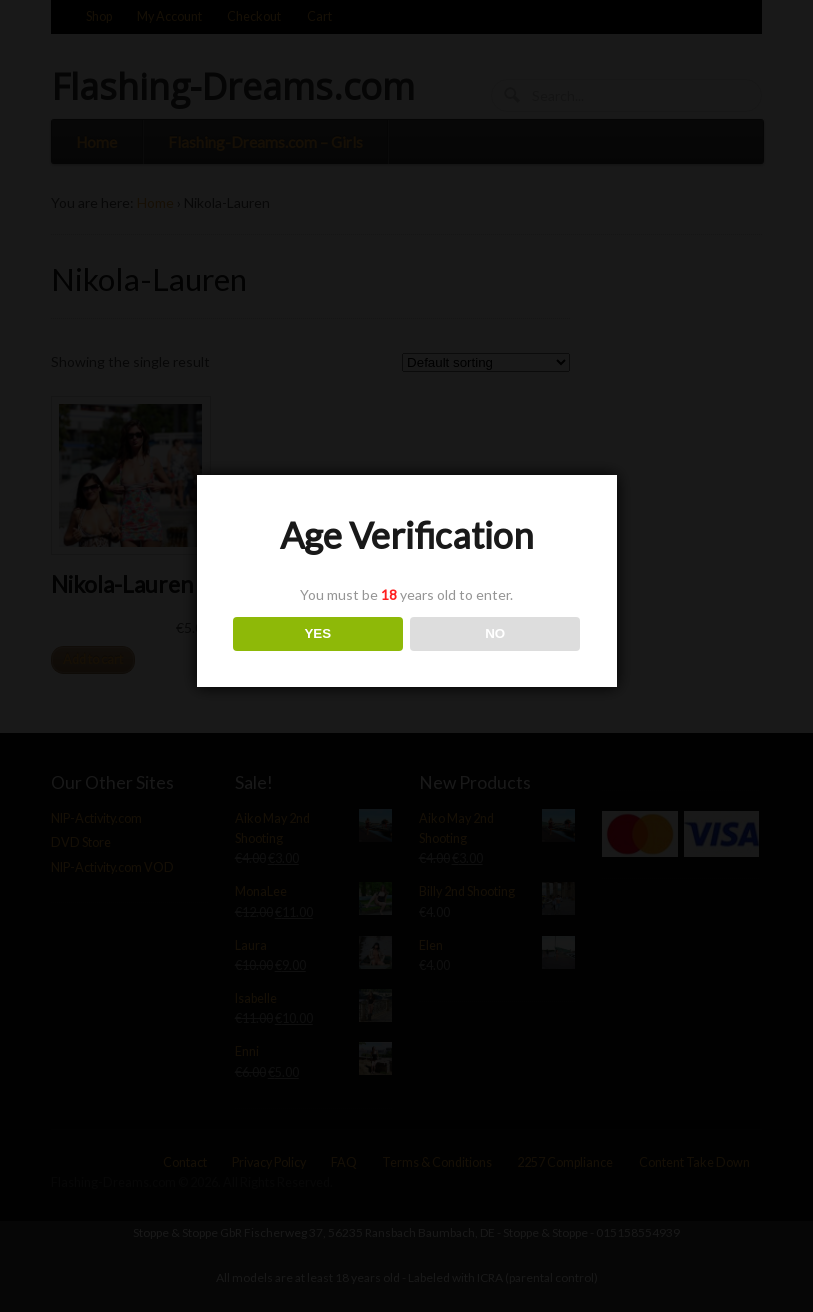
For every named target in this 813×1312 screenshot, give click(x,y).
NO (495, 633)
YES (317, 633)
